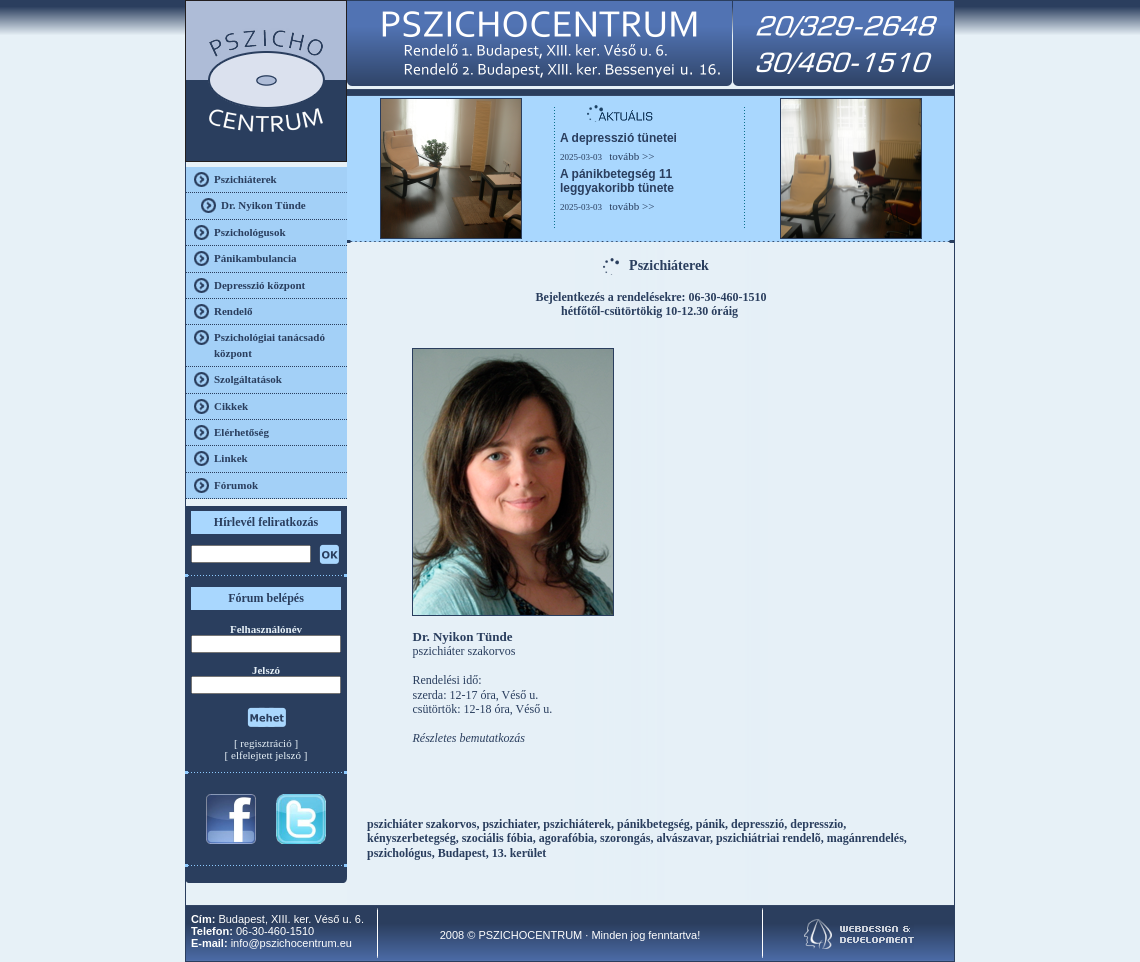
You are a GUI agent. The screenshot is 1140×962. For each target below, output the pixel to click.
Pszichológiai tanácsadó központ (269, 344)
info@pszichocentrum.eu (291, 943)
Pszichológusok (250, 232)
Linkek (231, 458)
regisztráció (265, 743)
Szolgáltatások (248, 379)
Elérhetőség (241, 432)
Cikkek (231, 406)
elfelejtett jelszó (266, 755)
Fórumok (236, 485)
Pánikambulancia (255, 258)
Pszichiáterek (245, 179)
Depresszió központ (259, 285)
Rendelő (233, 311)
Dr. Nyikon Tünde (263, 205)
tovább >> (631, 156)
